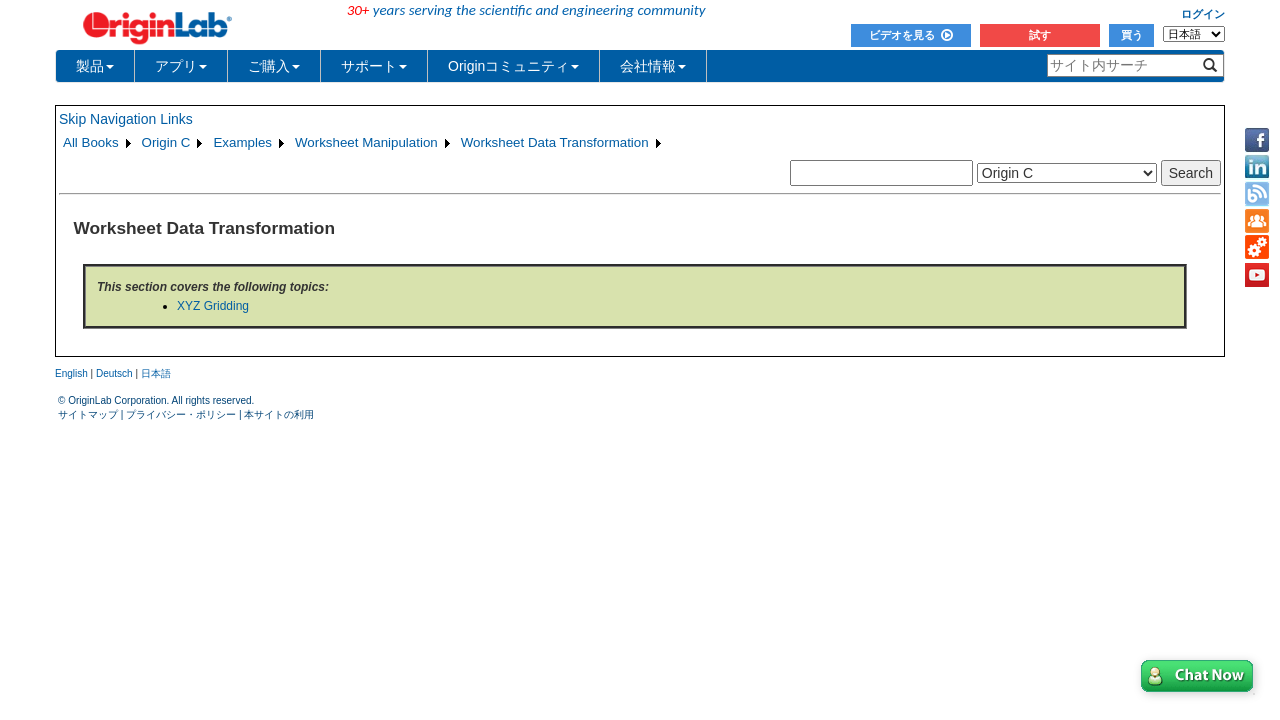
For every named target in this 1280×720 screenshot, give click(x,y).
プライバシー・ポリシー (181, 414)
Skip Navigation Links (126, 119)
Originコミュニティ (513, 66)
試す (1040, 35)
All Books (91, 142)
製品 (95, 66)
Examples (242, 142)
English (71, 373)
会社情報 (653, 66)
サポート (374, 66)
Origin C (166, 142)
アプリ (181, 66)
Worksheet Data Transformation (555, 142)
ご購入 (274, 66)
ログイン (1203, 14)
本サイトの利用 (279, 414)
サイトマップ (88, 414)
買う (1132, 35)
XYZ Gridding (213, 306)
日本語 (156, 373)
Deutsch (114, 373)
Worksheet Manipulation (366, 142)
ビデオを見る (911, 35)
